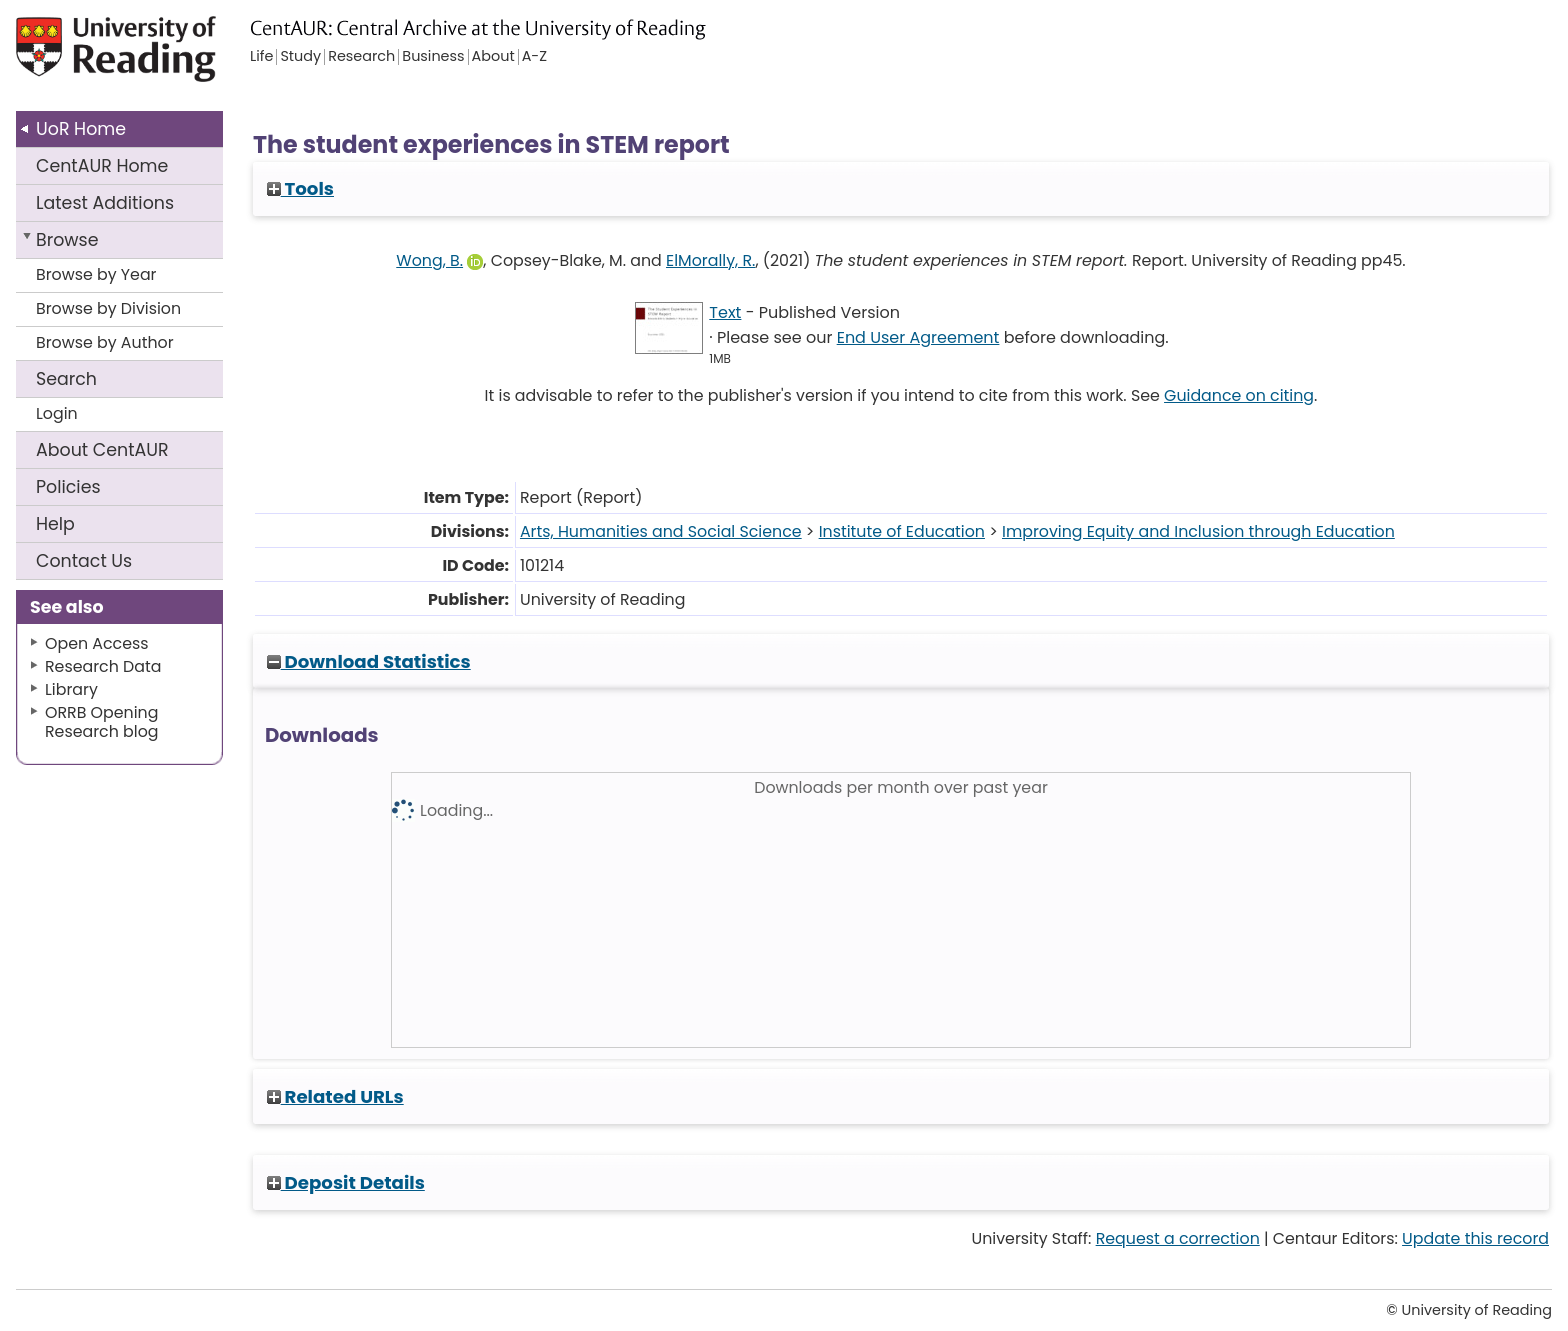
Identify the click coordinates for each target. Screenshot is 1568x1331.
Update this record (1475, 1238)
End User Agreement (918, 337)
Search (66, 379)
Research (361, 57)
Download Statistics (369, 661)
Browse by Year (96, 274)
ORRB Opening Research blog (102, 722)
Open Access (97, 643)
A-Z (534, 57)
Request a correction (1178, 1238)
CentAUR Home (102, 166)
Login (57, 413)
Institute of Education (902, 531)
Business (433, 57)
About (102, 450)
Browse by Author (105, 342)
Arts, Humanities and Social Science (661, 531)
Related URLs (335, 1096)
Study (300, 57)
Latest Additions (105, 203)
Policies (68, 487)
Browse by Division (108, 308)
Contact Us (84, 561)
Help (55, 524)
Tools (300, 188)
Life (261, 57)
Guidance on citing (1239, 395)
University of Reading (173, 57)
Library (71, 689)
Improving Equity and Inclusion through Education (1198, 531)
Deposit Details (346, 1182)
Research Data (103, 666)
